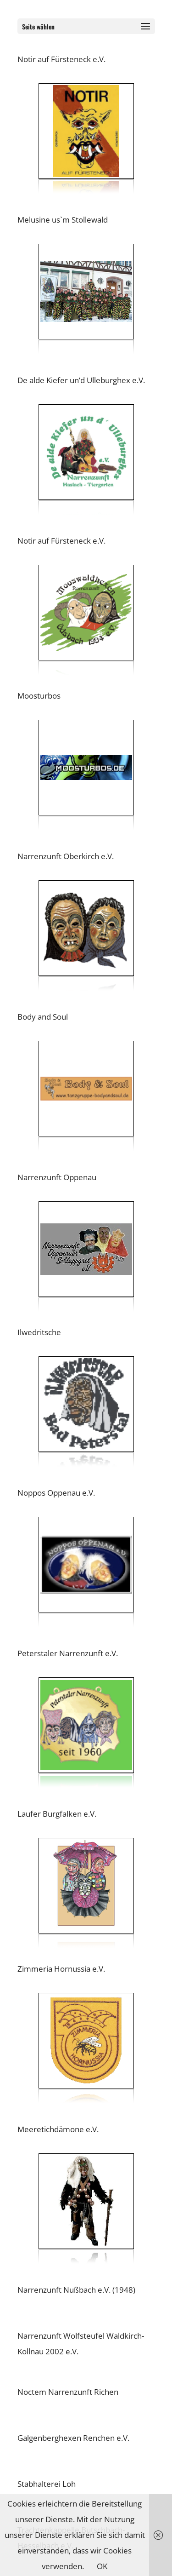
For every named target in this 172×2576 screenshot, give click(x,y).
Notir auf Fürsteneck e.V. (61, 59)
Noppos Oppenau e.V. (56, 1492)
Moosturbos (39, 695)
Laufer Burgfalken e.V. (56, 1813)
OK (102, 2566)
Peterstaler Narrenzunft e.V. (67, 1653)
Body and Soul (42, 1016)
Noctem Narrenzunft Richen (68, 2392)
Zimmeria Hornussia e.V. (61, 1968)
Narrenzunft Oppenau (56, 1177)
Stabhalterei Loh (46, 2483)
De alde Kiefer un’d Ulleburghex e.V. (81, 380)
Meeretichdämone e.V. (58, 2129)
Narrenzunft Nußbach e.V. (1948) (77, 2289)
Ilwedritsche (39, 1332)
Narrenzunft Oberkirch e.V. (65, 856)
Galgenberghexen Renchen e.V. (73, 2438)
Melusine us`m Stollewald (62, 219)
